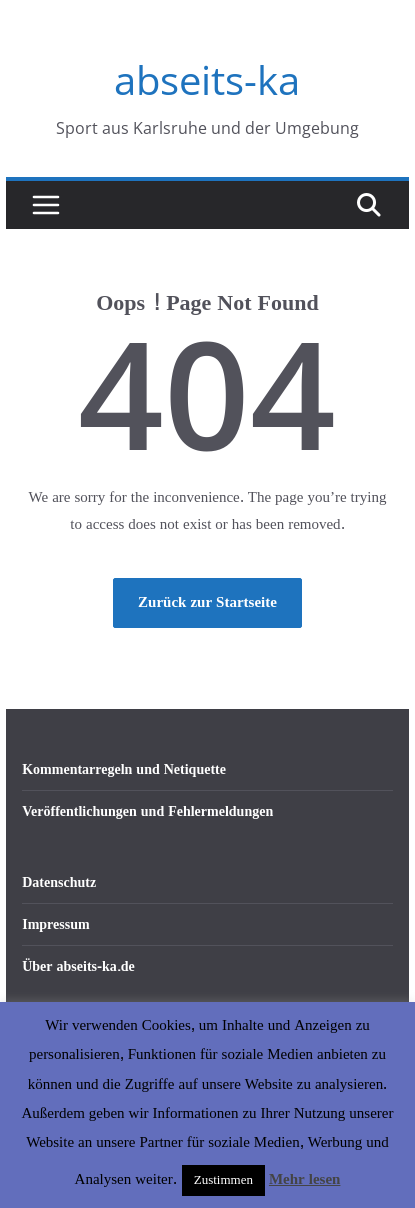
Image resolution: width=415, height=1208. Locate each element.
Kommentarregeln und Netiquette (124, 769)
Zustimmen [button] (223, 1180)
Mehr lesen (304, 1179)
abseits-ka (207, 79)
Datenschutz (59, 882)
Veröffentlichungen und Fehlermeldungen (147, 811)
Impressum (55, 924)
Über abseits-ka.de (78, 966)
